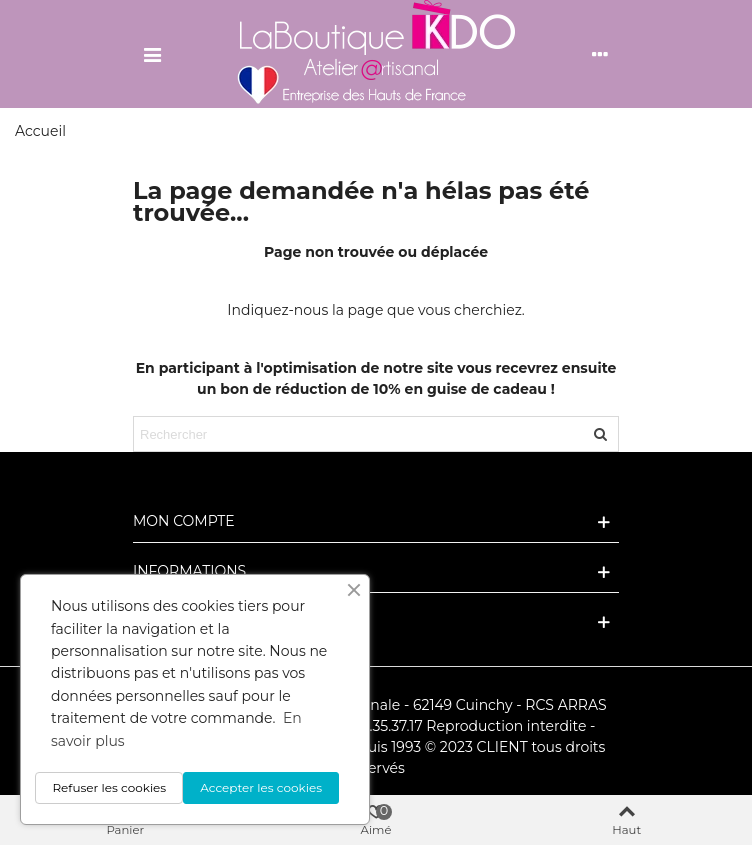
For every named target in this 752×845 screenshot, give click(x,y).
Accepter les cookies (261, 787)
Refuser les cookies (109, 787)
